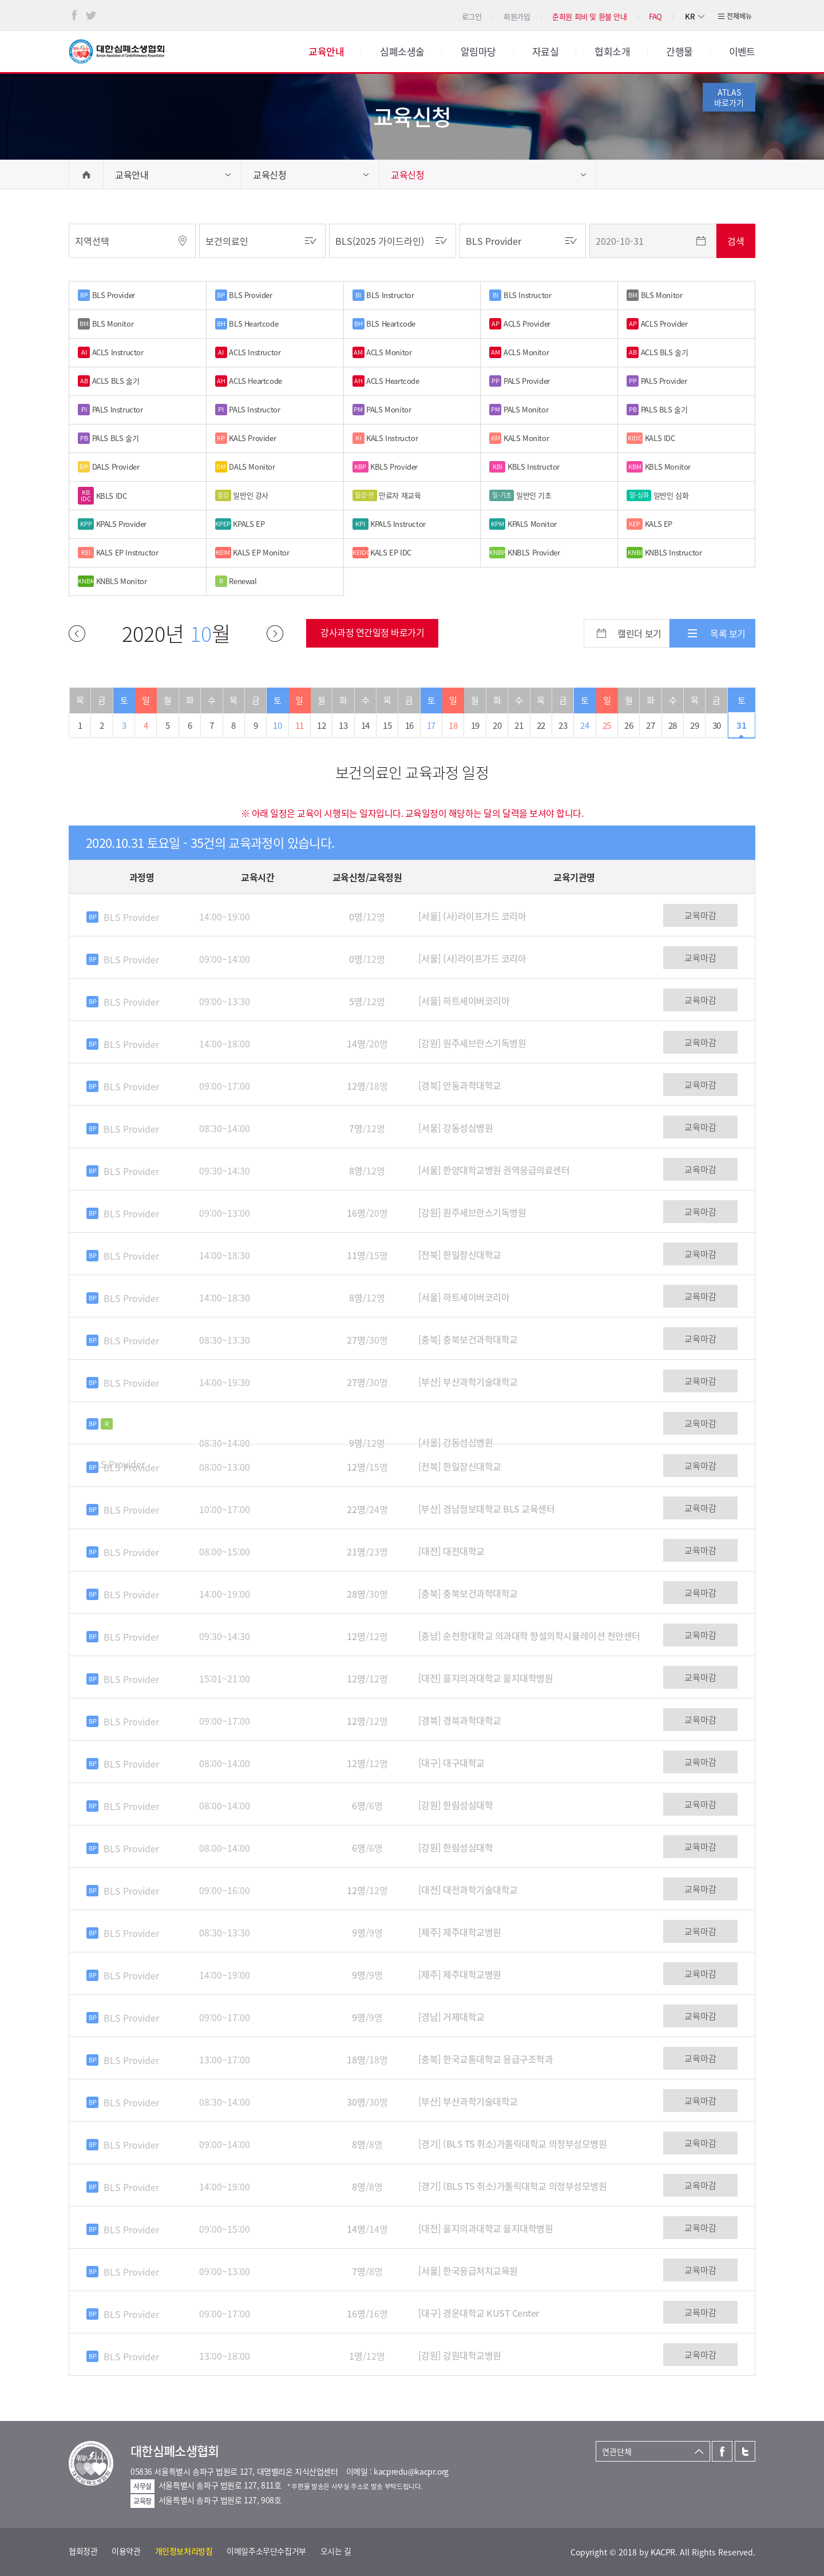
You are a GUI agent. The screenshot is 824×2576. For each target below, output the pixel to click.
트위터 (91, 15)
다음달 (275, 633)
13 (343, 725)
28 (672, 725)
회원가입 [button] (517, 16)
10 (277, 725)
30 (716, 725)
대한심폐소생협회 (117, 51)
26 (628, 725)
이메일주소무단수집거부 (266, 2551)
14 (365, 725)
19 (475, 725)
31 (741, 725)
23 (562, 725)
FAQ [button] (655, 16)
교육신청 (269, 174)
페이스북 (74, 15)
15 (387, 725)
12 (321, 725)
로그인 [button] (472, 16)
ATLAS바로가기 (729, 97)
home (86, 174)
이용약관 (126, 2551)
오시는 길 (335, 2551)
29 (694, 725)
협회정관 (83, 2551)
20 (497, 725)
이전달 (77, 633)
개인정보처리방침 (184, 2551)
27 (650, 725)
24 (584, 725)
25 (607, 725)
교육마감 (700, 915)
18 (453, 725)
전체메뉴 (739, 16)
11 (299, 725)
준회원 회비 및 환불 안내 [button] (589, 16)
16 (409, 725)
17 (431, 725)
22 (541, 725)
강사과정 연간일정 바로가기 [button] (372, 632)
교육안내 (131, 174)
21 (518, 725)
